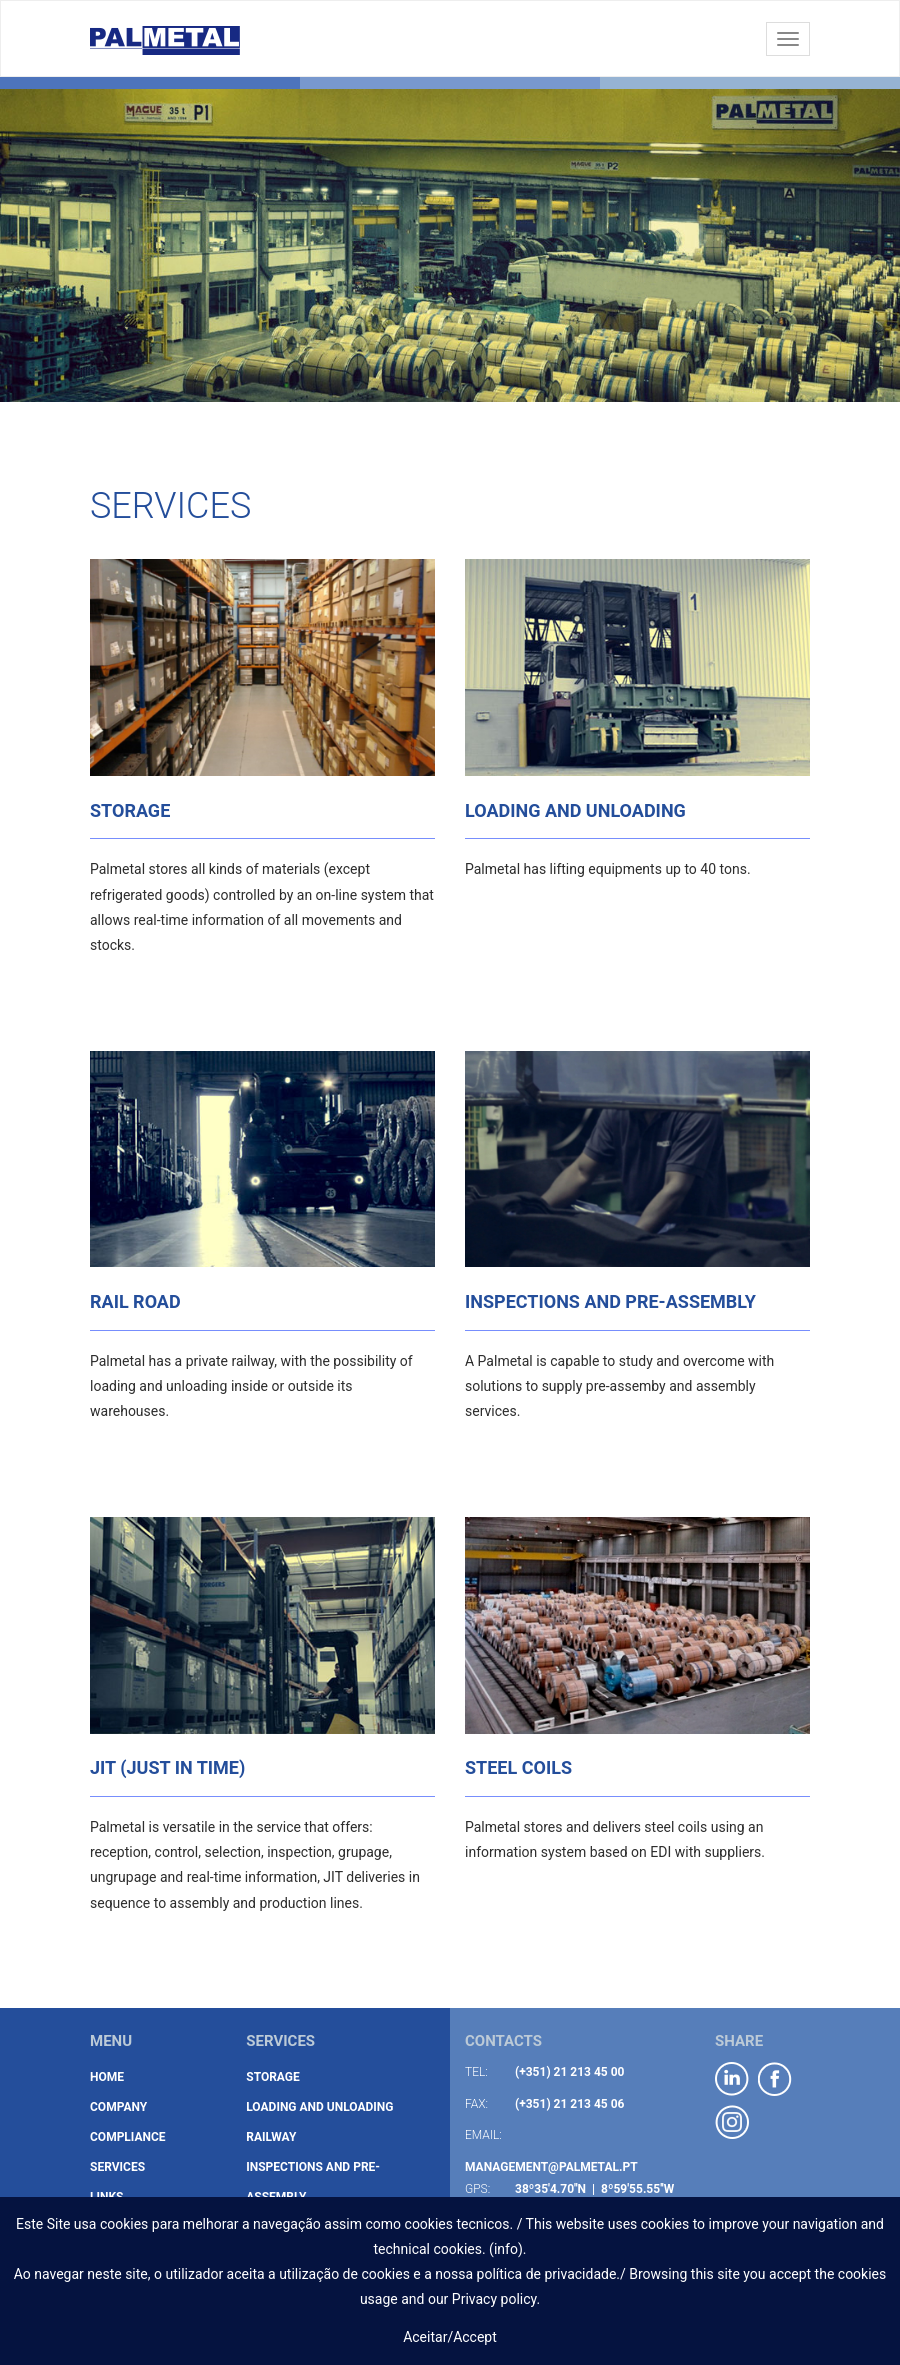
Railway (271, 2137)
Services (117, 2167)
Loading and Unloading (319, 2107)
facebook (775, 2079)
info (506, 2249)
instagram (732, 2122)
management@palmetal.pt (551, 2167)
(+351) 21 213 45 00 (570, 2072)
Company (118, 2107)
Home (107, 2077)
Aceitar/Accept (450, 2337)
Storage (273, 2077)
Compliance (128, 2137)
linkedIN (732, 2079)
